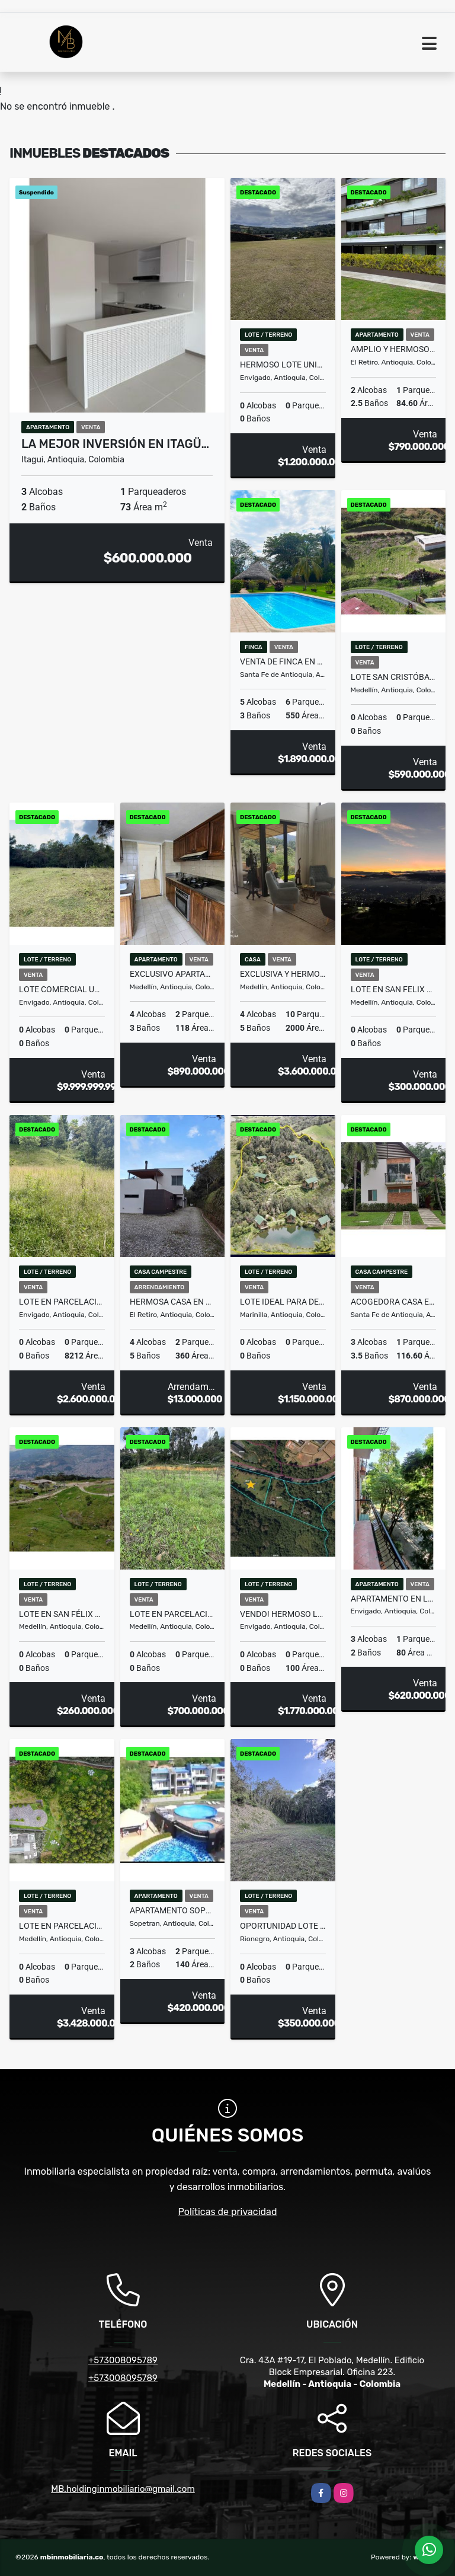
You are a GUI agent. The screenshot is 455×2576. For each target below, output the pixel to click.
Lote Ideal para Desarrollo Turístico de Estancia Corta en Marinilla (283, 1301)
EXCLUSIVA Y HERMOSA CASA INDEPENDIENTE (283, 974)
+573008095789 (123, 2360)
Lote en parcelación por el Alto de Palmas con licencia (173, 1614)
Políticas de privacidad (227, 2211)
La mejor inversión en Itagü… (115, 444)
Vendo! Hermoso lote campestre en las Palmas (283, 1614)
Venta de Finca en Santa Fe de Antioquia (283, 661)
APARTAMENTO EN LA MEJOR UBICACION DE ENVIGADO (394, 1598)
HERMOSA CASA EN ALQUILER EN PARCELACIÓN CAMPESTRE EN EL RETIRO (173, 1301)
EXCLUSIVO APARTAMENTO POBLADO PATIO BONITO (173, 974)
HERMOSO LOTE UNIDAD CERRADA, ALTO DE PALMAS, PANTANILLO (283, 364)
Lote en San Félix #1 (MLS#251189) (62, 1614)
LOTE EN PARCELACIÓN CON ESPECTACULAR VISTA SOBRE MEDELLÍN (62, 1926)
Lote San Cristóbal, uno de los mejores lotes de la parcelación (394, 677)
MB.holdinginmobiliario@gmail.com (122, 2489)
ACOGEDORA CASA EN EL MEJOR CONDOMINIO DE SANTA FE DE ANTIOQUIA (394, 1301)
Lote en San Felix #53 (394, 989)
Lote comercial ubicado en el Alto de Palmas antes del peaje (62, 989)
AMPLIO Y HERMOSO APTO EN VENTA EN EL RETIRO (394, 349)
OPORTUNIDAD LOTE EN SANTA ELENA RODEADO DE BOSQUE (283, 1926)
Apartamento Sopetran (173, 1910)
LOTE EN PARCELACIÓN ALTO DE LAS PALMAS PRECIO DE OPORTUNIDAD (62, 1301)
